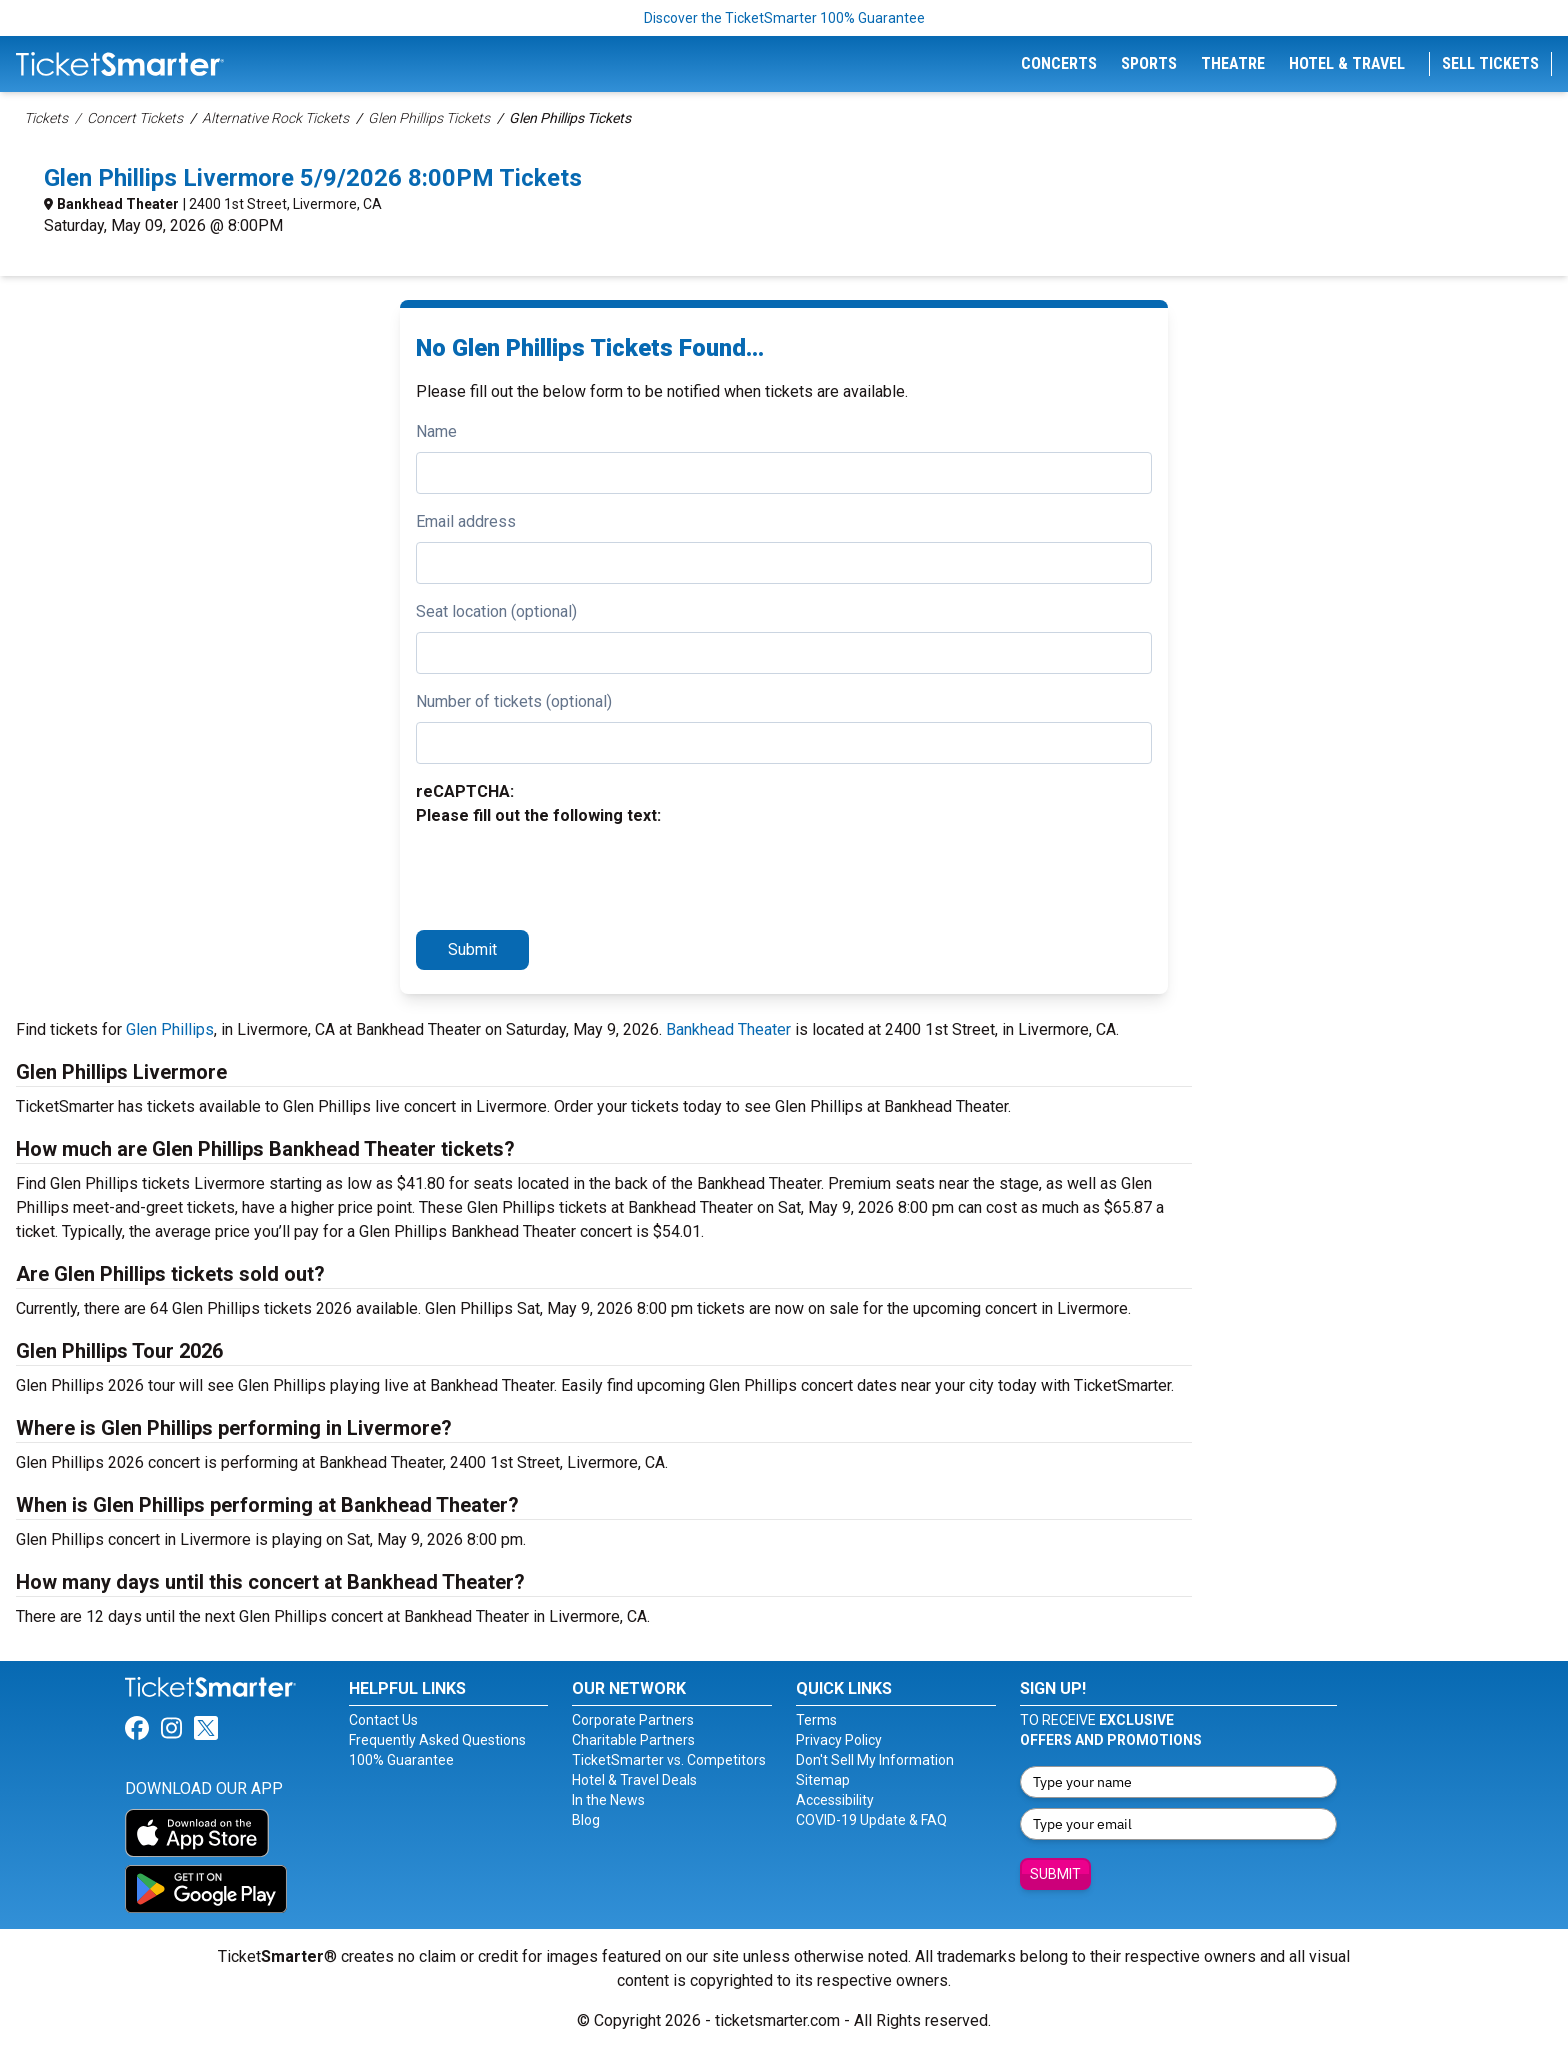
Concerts (1059, 63)
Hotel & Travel (1347, 63)
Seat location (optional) (496, 611)
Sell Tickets (1490, 63)
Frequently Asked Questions (437, 1740)
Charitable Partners (633, 1740)
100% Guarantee (401, 1760)
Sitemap (823, 1780)
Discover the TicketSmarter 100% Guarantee (784, 18)
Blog (586, 1820)
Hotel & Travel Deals (634, 1780)
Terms (816, 1720)
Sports (1149, 63)
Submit (472, 949)
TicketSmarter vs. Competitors (669, 1760)
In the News (608, 1800)
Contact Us (383, 1720)
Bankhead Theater (118, 204)
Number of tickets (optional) (514, 701)
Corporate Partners (633, 1720)
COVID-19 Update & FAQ (871, 1820)
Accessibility (835, 1800)
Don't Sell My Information (875, 1760)
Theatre (1233, 63)
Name (436, 431)
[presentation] (568, 875)
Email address (466, 521)
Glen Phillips (170, 1029)
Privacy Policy (839, 1740)
